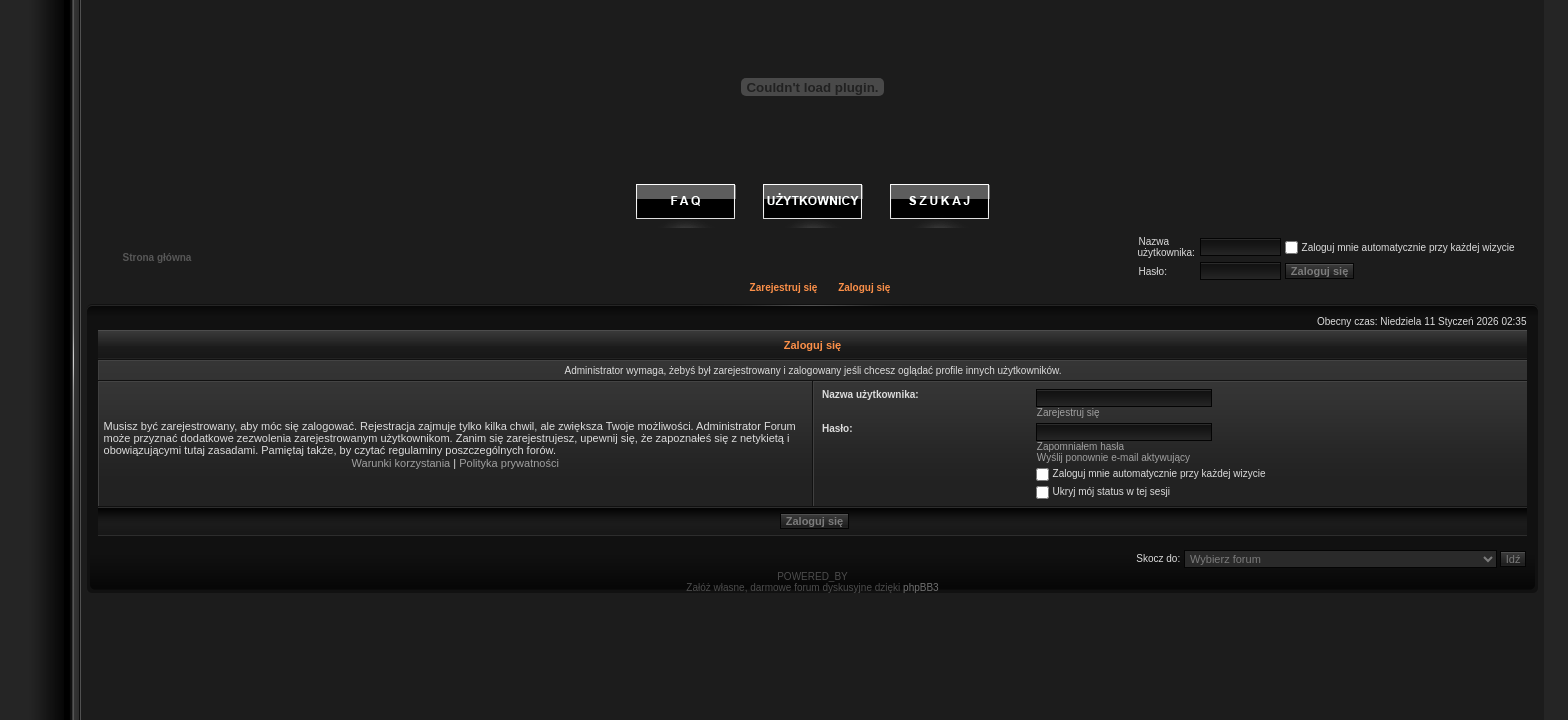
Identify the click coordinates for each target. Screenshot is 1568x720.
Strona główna (157, 257)
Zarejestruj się (784, 287)
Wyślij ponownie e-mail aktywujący (1113, 457)
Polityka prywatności (509, 463)
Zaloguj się (864, 287)
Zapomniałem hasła (1080, 446)
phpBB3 (921, 587)
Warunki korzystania (401, 463)
